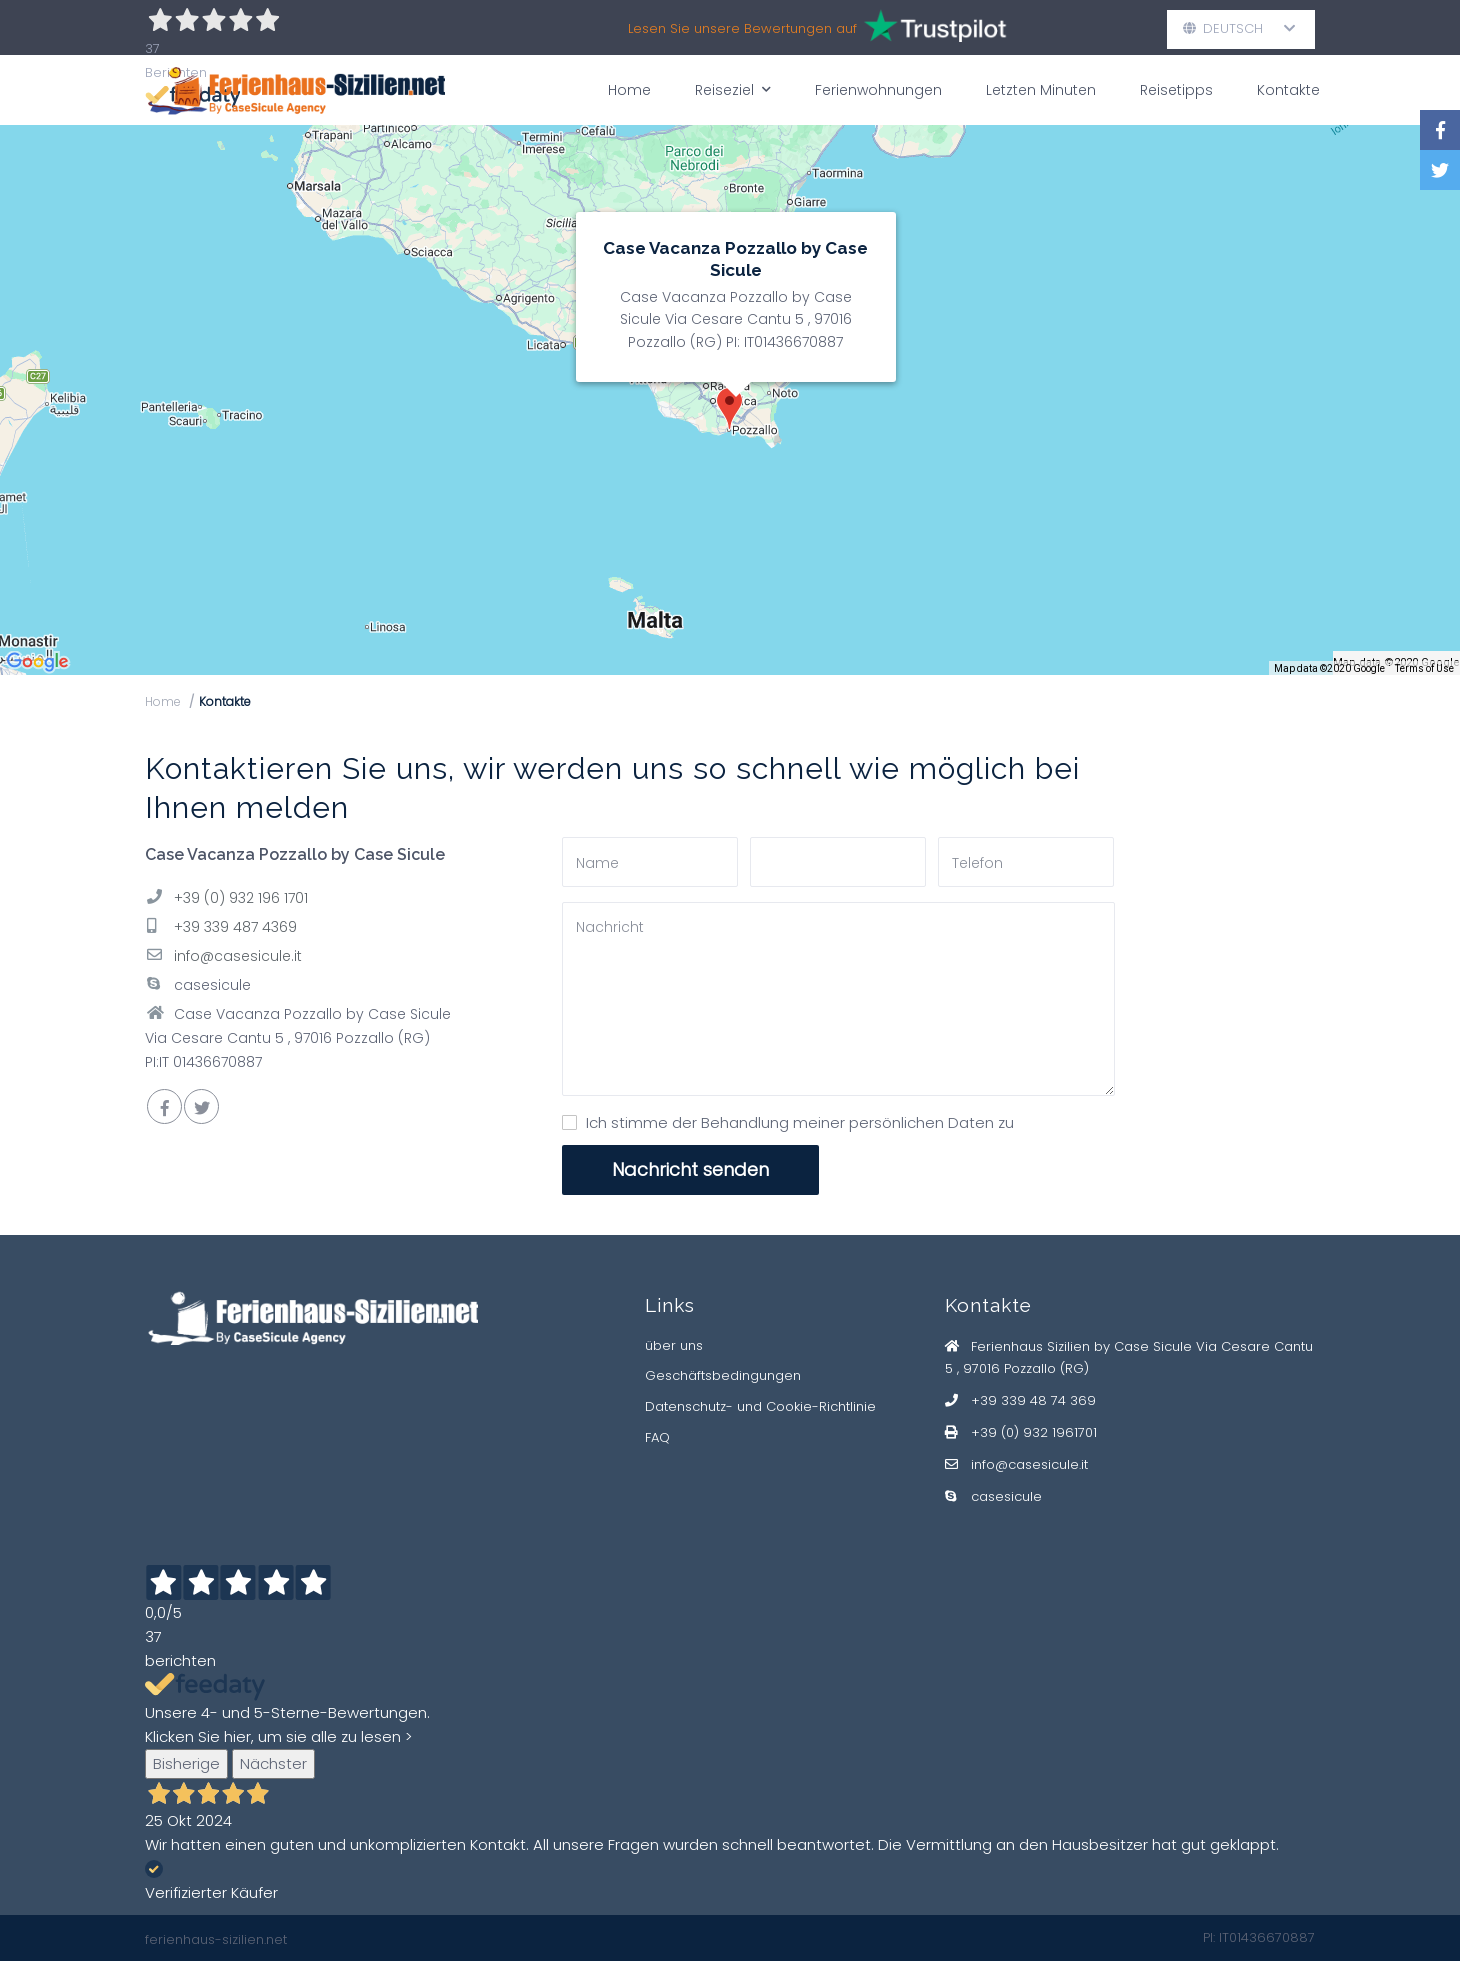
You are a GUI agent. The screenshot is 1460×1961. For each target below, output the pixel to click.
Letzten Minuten (1041, 90)
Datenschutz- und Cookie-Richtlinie (760, 1406)
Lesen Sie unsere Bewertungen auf (818, 28)
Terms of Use (1424, 668)
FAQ (657, 1437)
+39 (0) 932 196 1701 (241, 898)
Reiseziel (733, 89)
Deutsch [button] (1239, 28)
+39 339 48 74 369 (1033, 1400)
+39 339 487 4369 (235, 927)
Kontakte (1288, 90)
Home (629, 90)
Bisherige (186, 1763)
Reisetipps (1176, 90)
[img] (730, 400)
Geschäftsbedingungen (723, 1375)
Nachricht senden (690, 1169)
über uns (674, 1345)
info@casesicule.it (238, 956)
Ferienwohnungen (878, 90)
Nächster (273, 1763)
